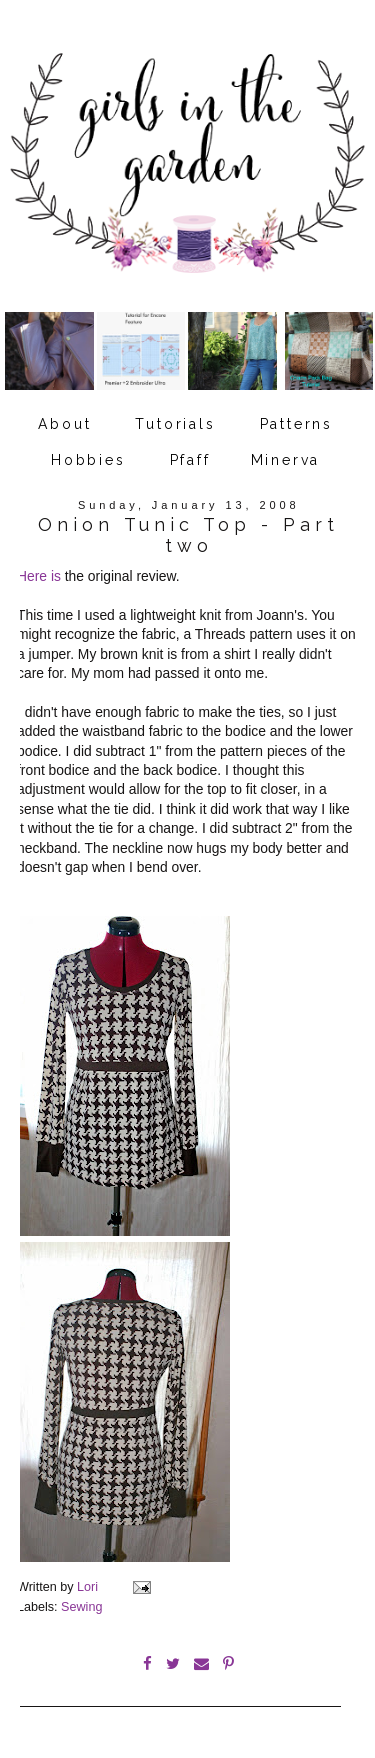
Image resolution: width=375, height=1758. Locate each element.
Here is (39, 576)
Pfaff (190, 460)
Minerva (286, 460)
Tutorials (175, 424)
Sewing (81, 1607)
